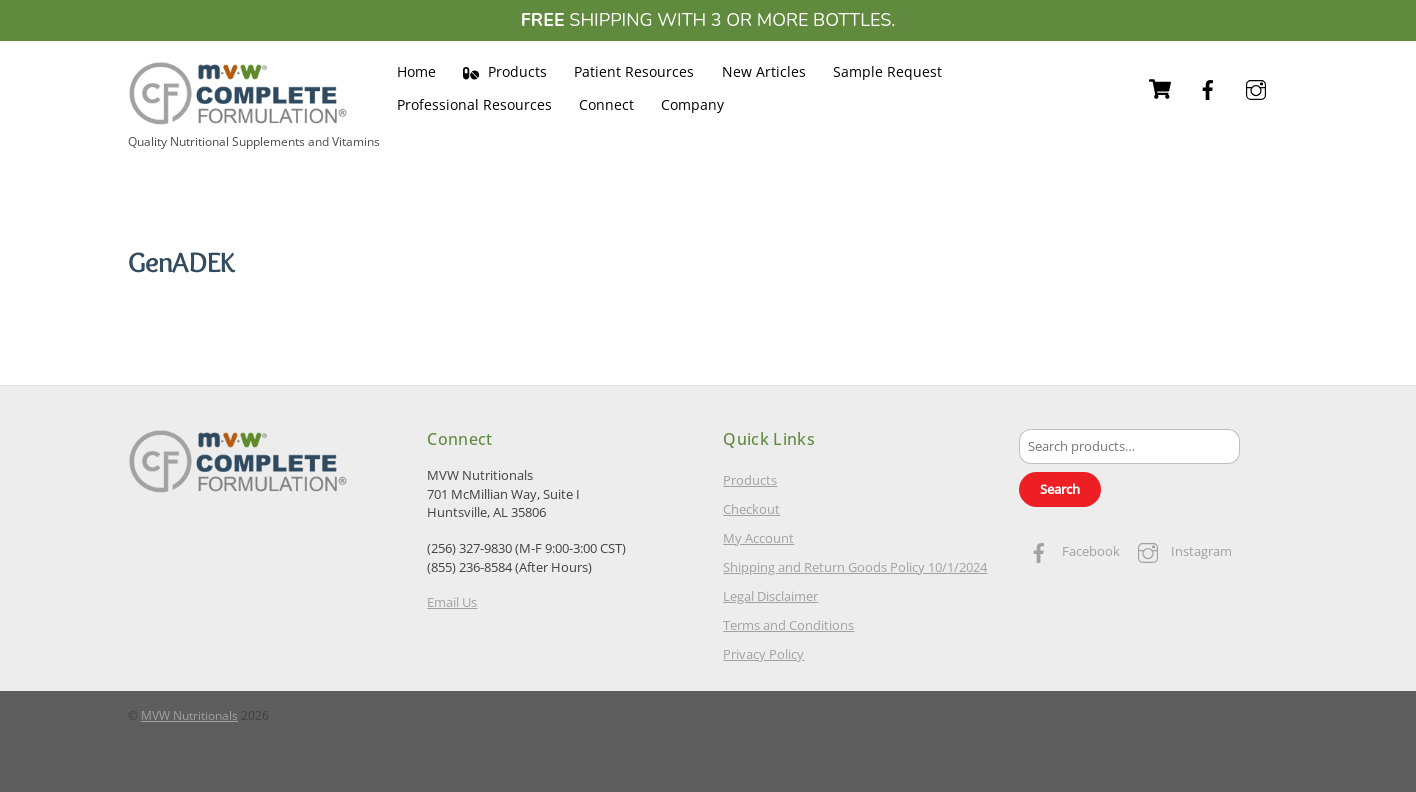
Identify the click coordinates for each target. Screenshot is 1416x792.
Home (416, 71)
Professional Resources (474, 104)
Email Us (452, 602)
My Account (758, 538)
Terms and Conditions (788, 625)
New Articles (764, 71)
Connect (606, 104)
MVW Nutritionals (189, 715)
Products (505, 71)
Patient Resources (634, 71)
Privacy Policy (763, 654)
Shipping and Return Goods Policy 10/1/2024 (855, 567)
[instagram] (1256, 87)
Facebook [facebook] (1069, 551)
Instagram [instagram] (1180, 551)
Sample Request (887, 71)
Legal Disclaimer (770, 596)
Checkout (751, 509)
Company (692, 104)
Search (1060, 489)
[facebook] (1208, 87)
